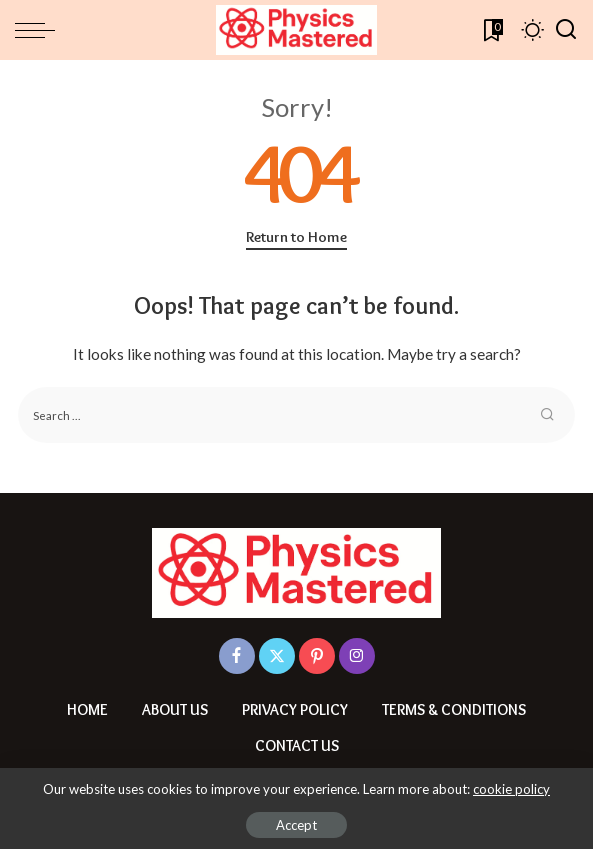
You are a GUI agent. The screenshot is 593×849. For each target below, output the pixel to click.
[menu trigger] (40, 30)
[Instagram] (357, 656)
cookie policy (511, 789)
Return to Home (296, 237)
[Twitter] (277, 656)
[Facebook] (237, 656)
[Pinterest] (317, 656)
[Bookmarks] (491, 30)
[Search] (566, 30)
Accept (296, 825)
